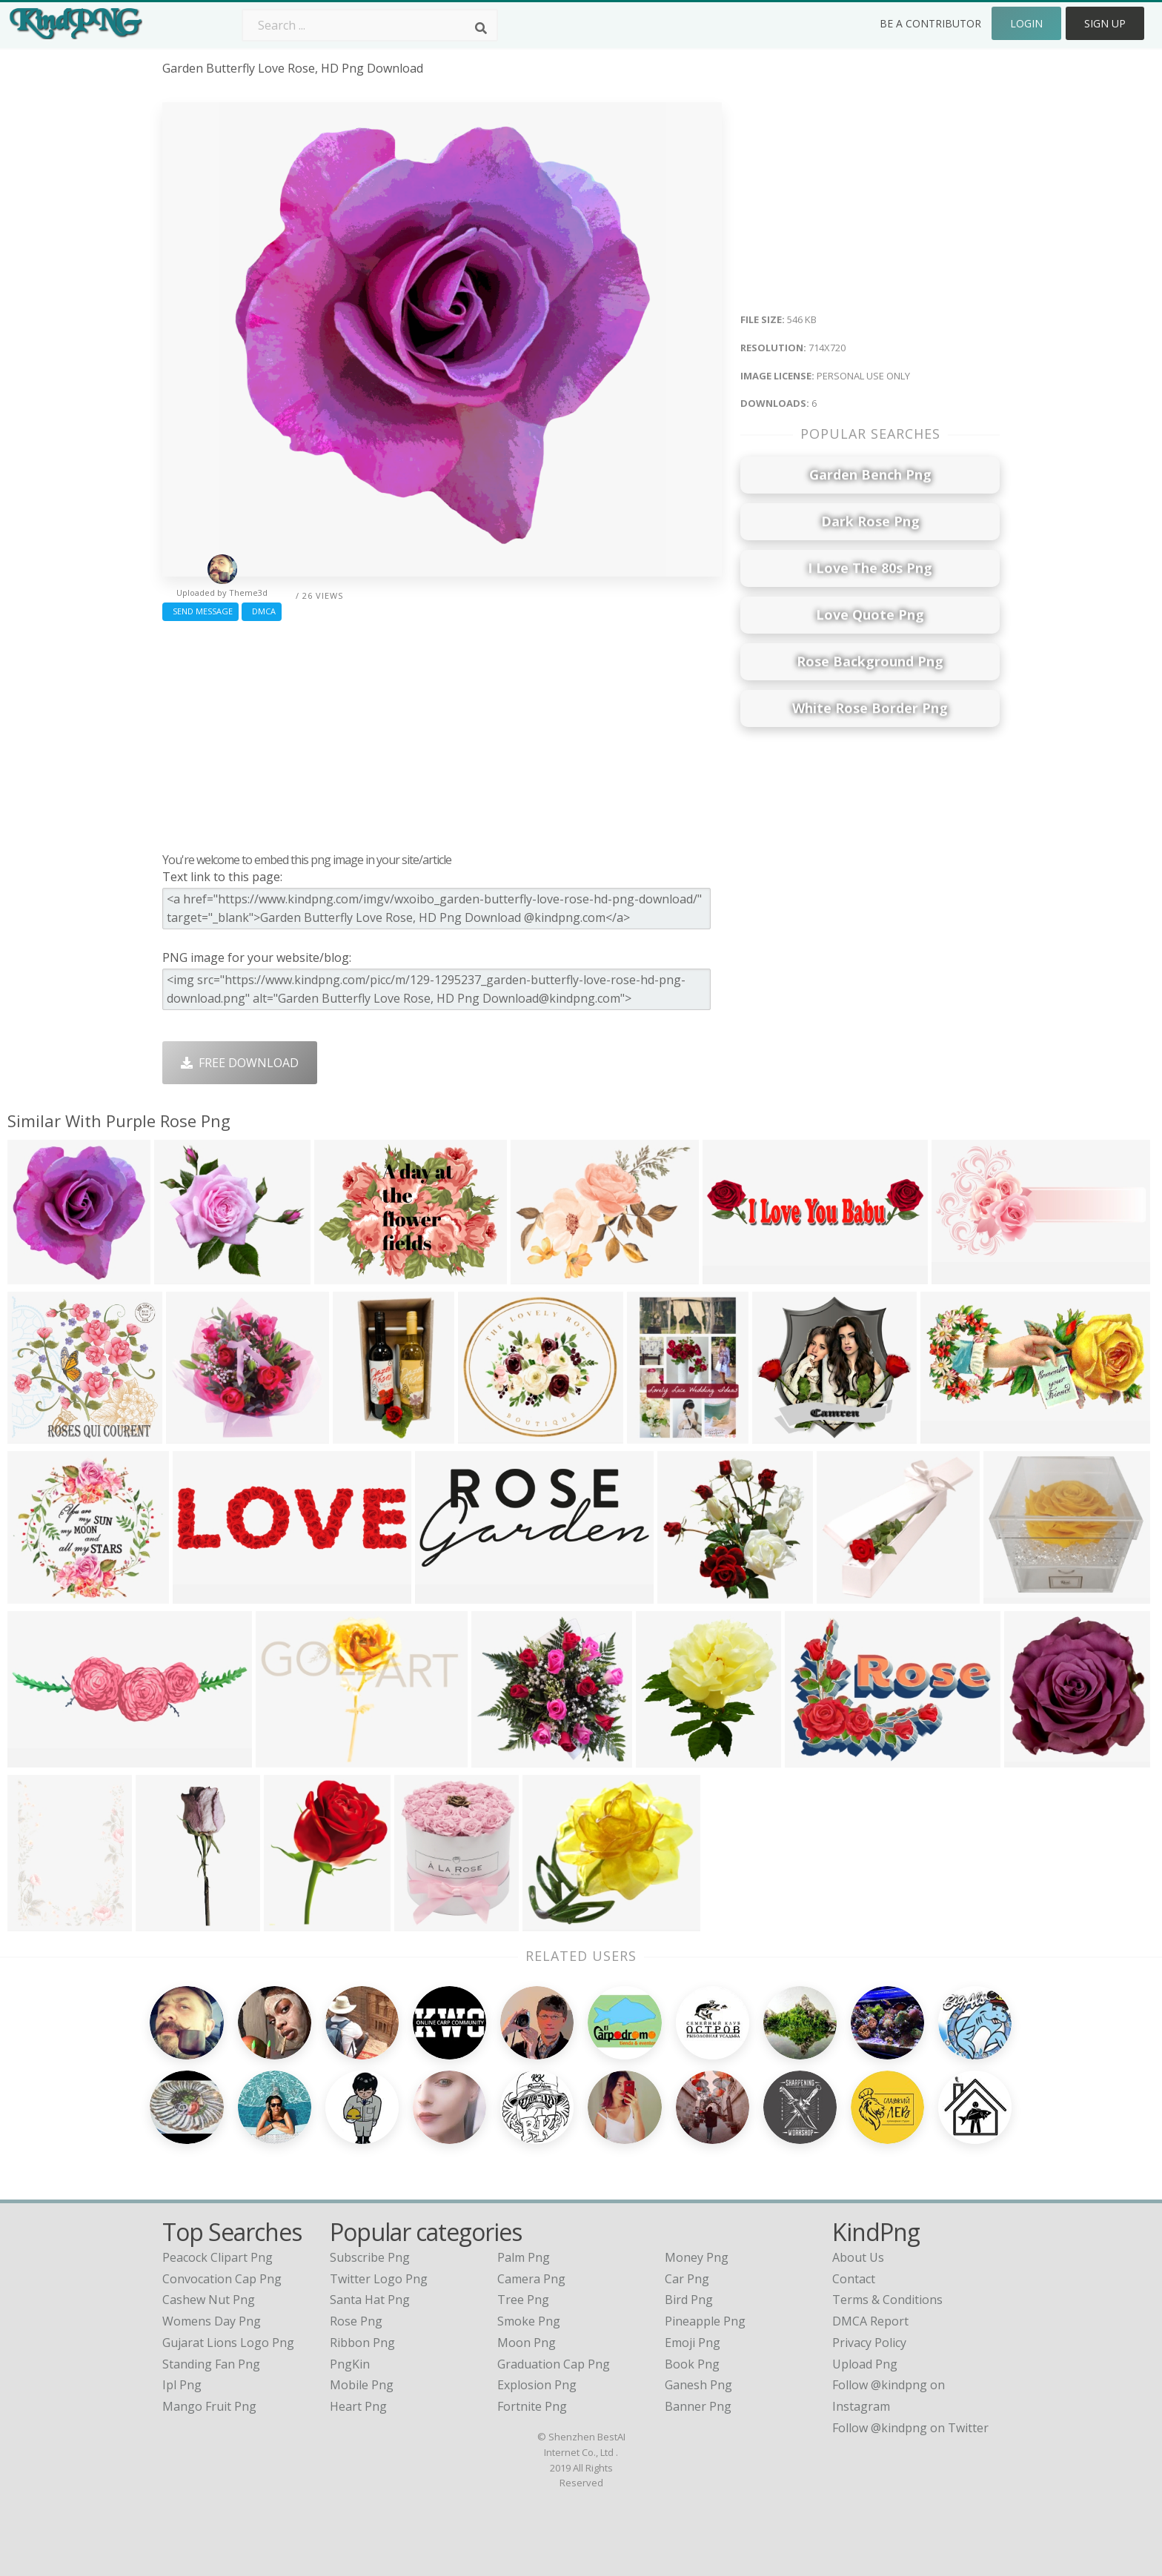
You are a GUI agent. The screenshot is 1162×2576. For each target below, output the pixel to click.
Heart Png (358, 2406)
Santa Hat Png (370, 2299)
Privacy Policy (869, 2342)
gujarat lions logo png (228, 2342)
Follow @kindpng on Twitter (910, 2428)
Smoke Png (528, 2321)
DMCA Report (870, 2321)
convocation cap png (222, 2279)
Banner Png (698, 2406)
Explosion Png (537, 2385)
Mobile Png (362, 2385)
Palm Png (523, 2257)
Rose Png (356, 2321)
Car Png (687, 2279)
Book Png (692, 2364)
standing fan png (211, 2364)
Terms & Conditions (887, 2299)
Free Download (240, 1063)
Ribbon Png (362, 2342)
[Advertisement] (442, 733)
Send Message (200, 611)
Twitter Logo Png (379, 2279)
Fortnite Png (532, 2406)
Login (1026, 23)
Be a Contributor (930, 23)
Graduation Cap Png (553, 2364)
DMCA (262, 611)
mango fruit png (209, 2406)
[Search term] (370, 25)
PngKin (350, 2364)
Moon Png (526, 2342)
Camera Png (531, 2279)
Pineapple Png (705, 2321)
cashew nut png (208, 2299)
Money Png (696, 2257)
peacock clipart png (217, 2257)
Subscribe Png (370, 2257)
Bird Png (689, 2299)
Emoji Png (692, 2342)
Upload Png (864, 2364)
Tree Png (523, 2299)
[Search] (481, 28)
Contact (853, 2279)
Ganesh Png (698, 2385)
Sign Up (1105, 23)
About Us (858, 2257)
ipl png (182, 2385)
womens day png (211, 2321)
